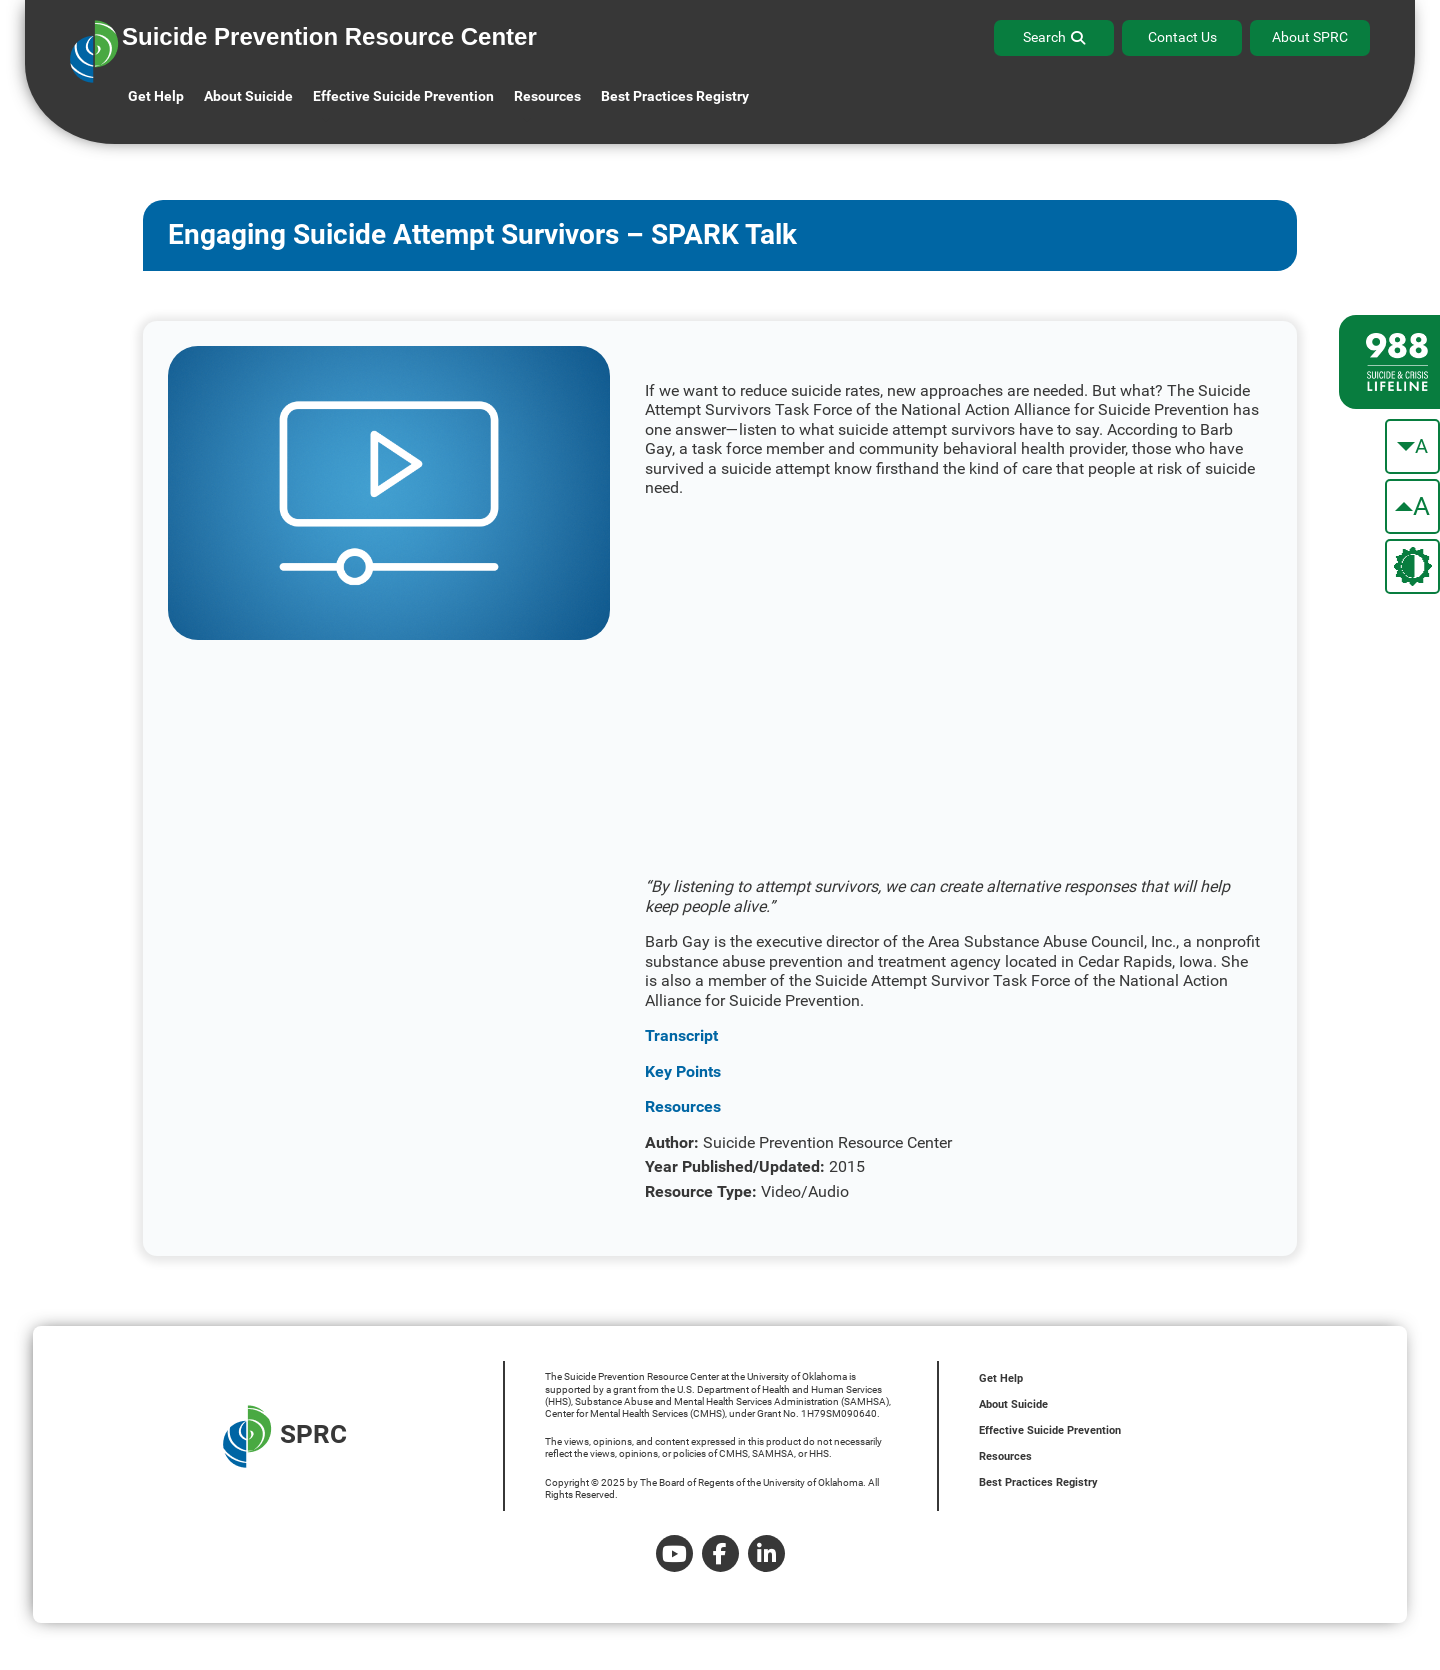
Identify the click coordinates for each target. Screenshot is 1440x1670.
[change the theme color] (1412, 566)
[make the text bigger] (1412, 506)
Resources (1005, 1456)
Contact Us (1182, 37)
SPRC (285, 1436)
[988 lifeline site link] (1389, 362)
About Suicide (248, 96)
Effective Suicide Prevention (1050, 1430)
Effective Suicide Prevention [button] (403, 96)
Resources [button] (547, 96)
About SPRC (1310, 37)
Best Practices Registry (675, 96)
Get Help (156, 96)
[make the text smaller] (1412, 446)
